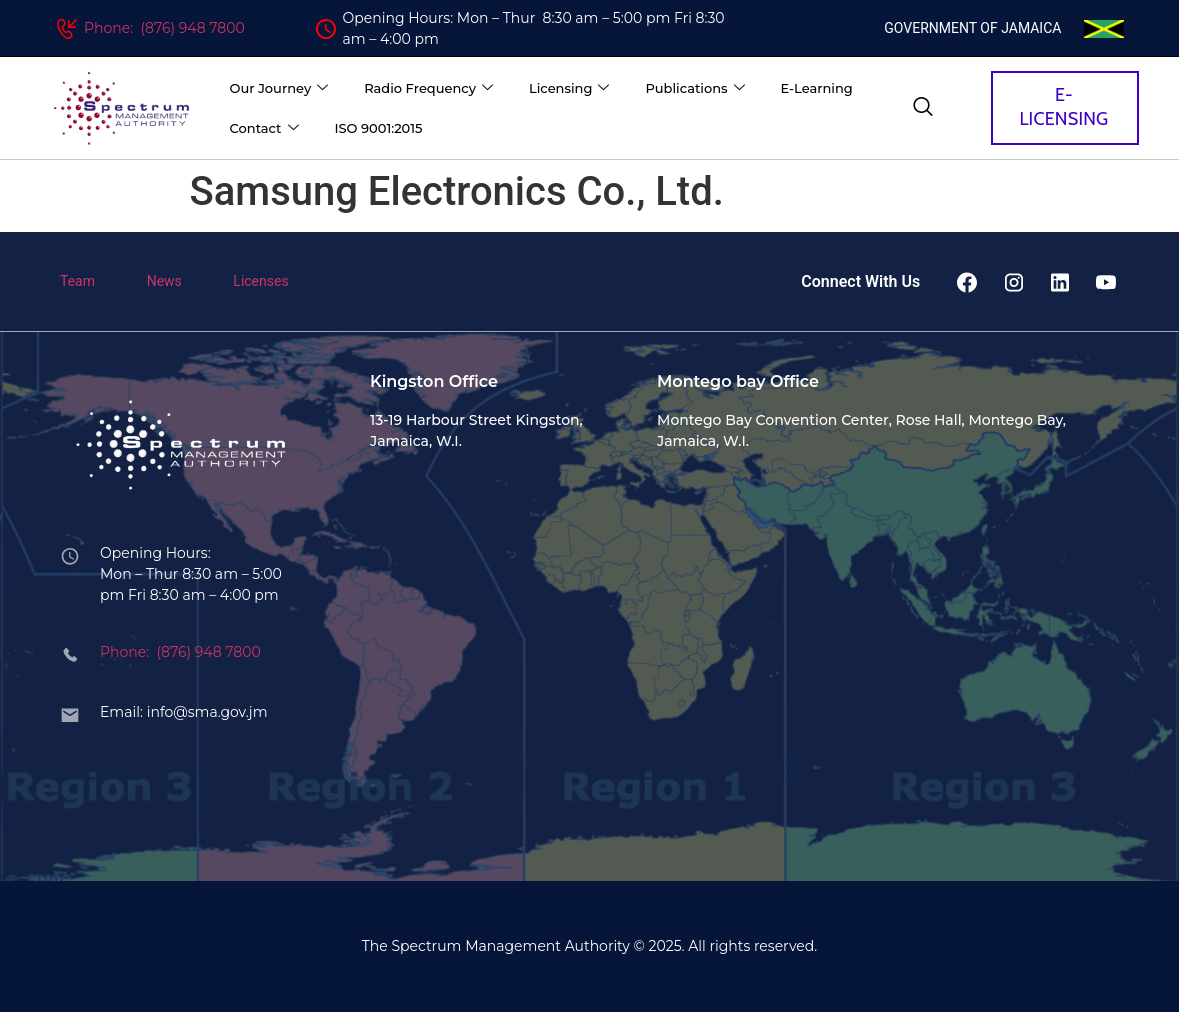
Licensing (569, 88)
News (164, 281)
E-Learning (817, 88)
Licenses (260, 281)
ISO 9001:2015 (379, 128)
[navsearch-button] (923, 108)
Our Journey (279, 88)
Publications (694, 88)
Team (77, 281)
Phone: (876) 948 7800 (164, 28)
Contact (264, 128)
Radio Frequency (428, 88)
